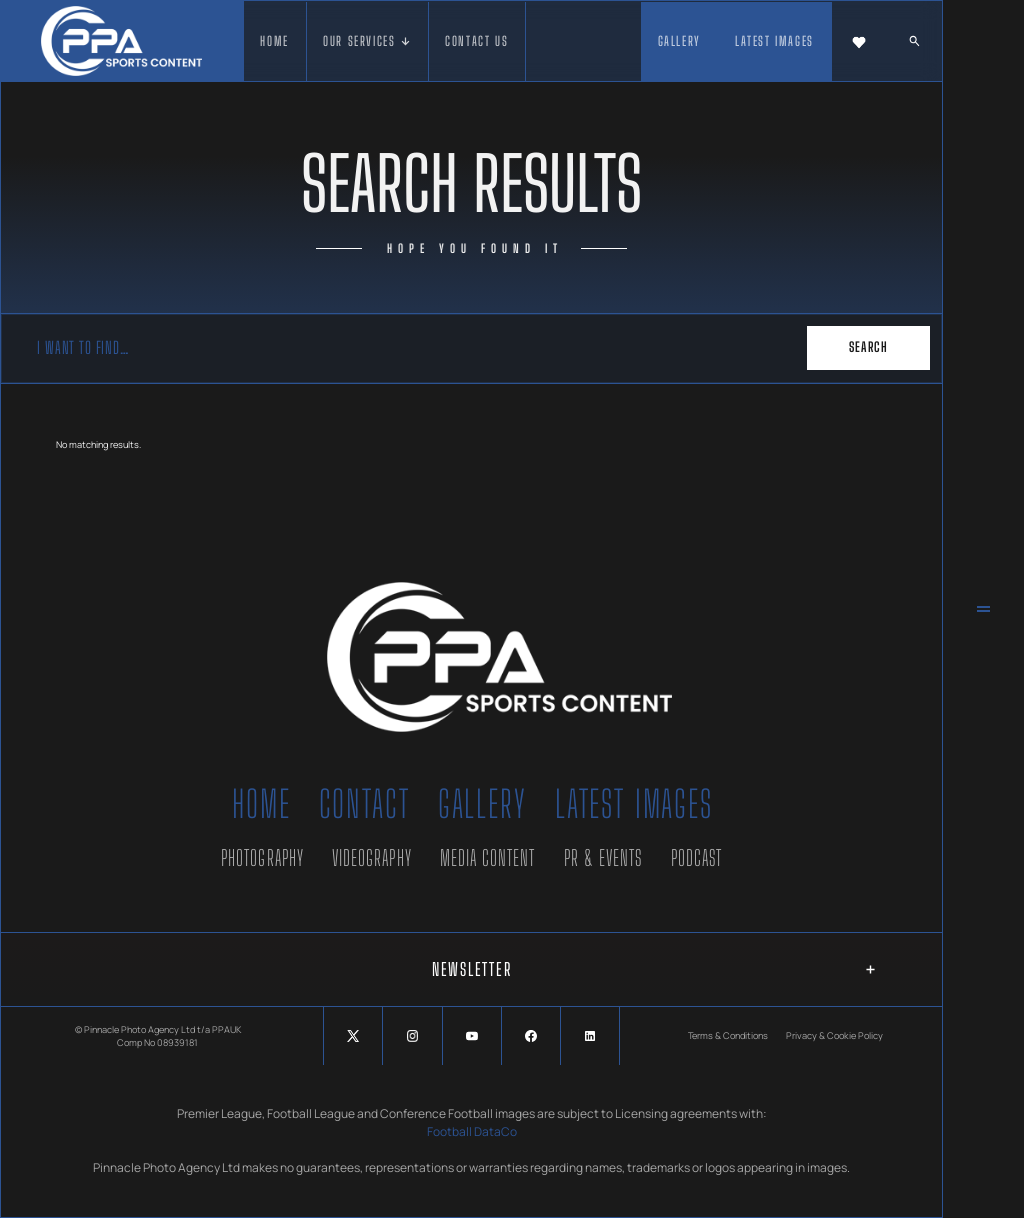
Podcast (696, 858)
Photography (262, 858)
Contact (364, 804)
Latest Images (634, 804)
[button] (368, 42)
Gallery (482, 804)
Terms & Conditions (728, 1035)
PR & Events (603, 858)
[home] (121, 41)
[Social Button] (353, 1036)
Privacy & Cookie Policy (834, 1035)
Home (261, 804)
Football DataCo (472, 1131)
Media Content (488, 858)
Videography (372, 858)
